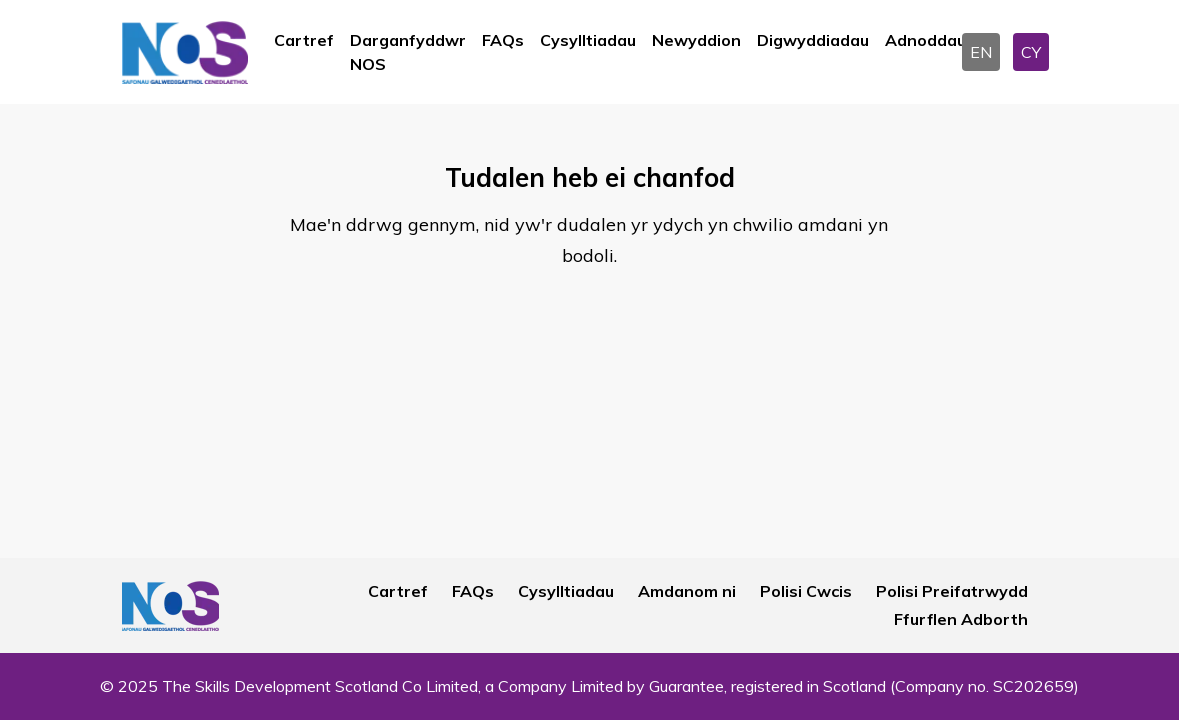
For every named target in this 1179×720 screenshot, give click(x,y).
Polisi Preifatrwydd (952, 591)
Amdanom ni (687, 591)
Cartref (304, 40)
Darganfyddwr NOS (408, 52)
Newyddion (696, 40)
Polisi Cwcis (806, 591)
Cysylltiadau (588, 40)
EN (981, 52)
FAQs (503, 40)
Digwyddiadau (813, 40)
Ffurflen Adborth (961, 619)
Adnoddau (925, 40)
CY (1031, 52)
